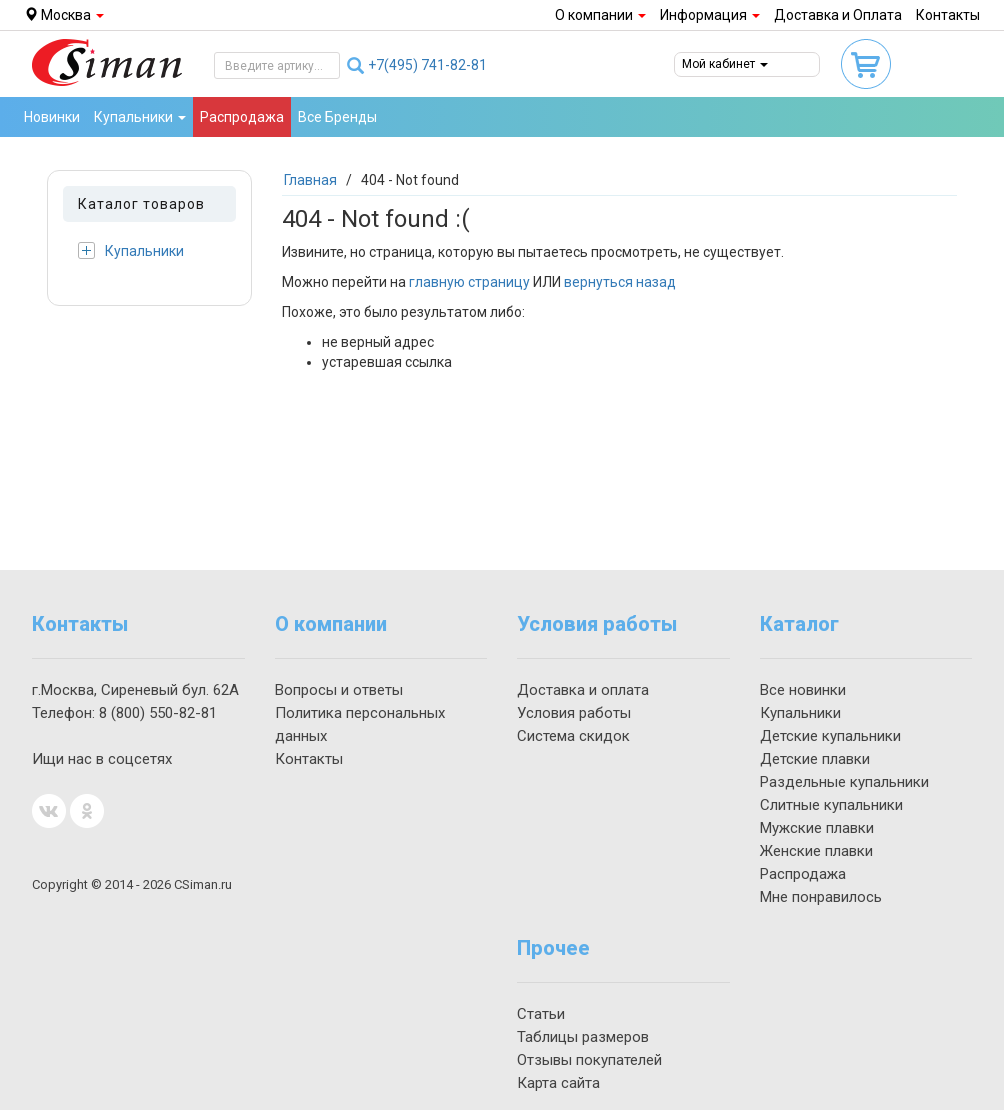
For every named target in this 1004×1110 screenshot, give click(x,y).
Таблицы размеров (583, 1037)
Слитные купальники (831, 805)
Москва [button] (64, 15)
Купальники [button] (140, 117)
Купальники (131, 250)
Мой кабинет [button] (725, 64)
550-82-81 (158, 713)
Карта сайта (558, 1083)
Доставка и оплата (583, 690)
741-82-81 (427, 65)
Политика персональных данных (360, 724)
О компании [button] (600, 15)
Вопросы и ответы (339, 690)
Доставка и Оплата (838, 15)
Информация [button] (710, 15)
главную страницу (469, 282)
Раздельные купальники (844, 782)
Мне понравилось (821, 897)
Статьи (541, 1014)
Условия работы (574, 713)
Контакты (948, 15)
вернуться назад (620, 282)
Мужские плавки (817, 828)
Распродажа (242, 117)
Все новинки (803, 690)
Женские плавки (816, 851)
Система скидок (573, 736)
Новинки (52, 117)
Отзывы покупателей (589, 1060)
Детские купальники (830, 736)
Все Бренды (337, 117)
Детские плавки (815, 759)
